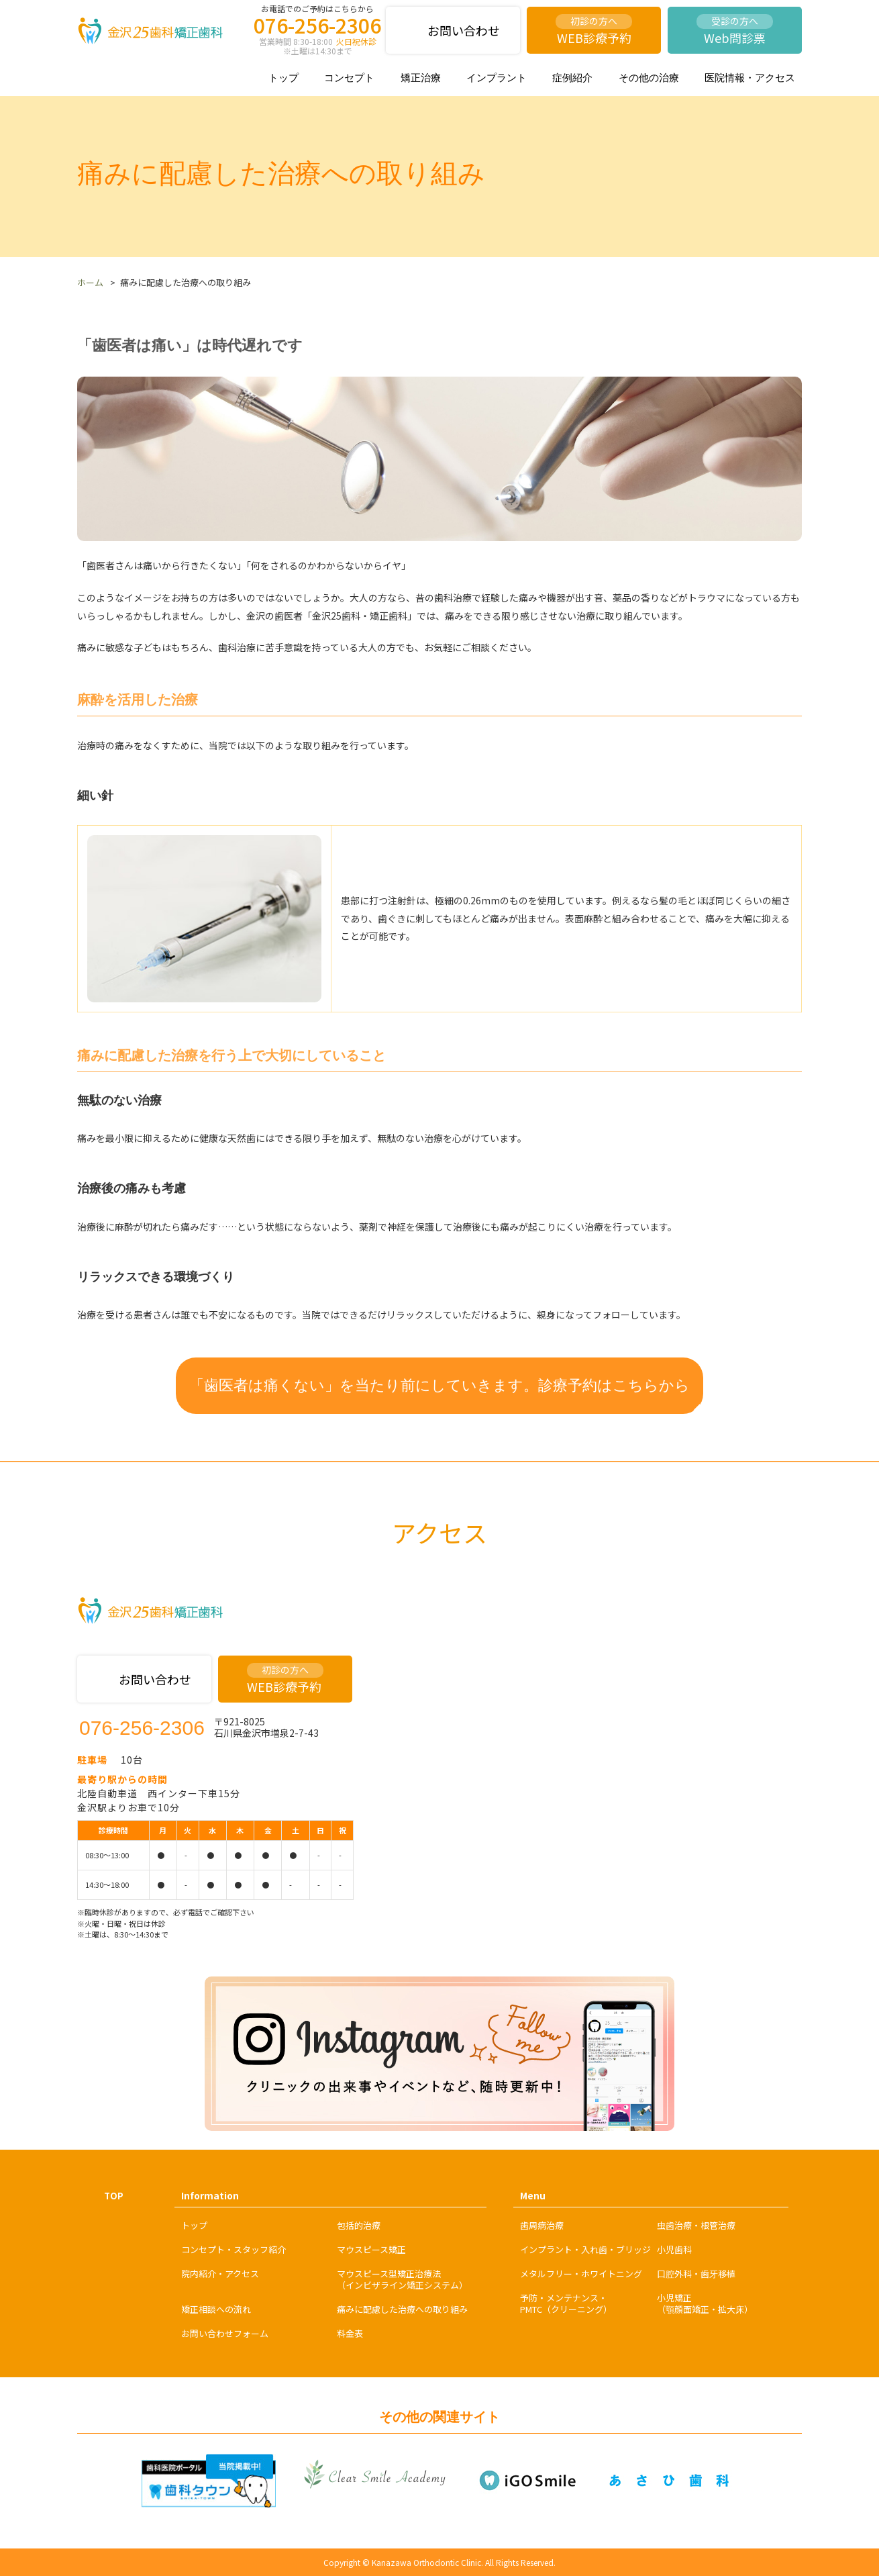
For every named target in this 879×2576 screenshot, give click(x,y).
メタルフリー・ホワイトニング (581, 2273)
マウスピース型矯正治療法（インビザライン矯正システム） (402, 2279)
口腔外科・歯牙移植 (696, 2273)
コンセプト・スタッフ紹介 (233, 2249)
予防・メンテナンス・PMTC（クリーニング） (566, 2303)
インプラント (496, 77)
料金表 (350, 2333)
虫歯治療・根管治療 (696, 2225)
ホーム (90, 282)
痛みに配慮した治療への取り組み (402, 2309)
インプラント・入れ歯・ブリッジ (585, 2249)
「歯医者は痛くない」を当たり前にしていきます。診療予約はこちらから (439, 1385)
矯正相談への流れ (216, 2309)
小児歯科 (674, 2249)
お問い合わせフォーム (224, 2333)
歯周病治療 (542, 2225)
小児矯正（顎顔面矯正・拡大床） (705, 2303)
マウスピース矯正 (371, 2249)
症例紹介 (572, 77)
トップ (283, 77)
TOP (113, 2195)
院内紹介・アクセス (220, 2273)
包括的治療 (358, 2225)
